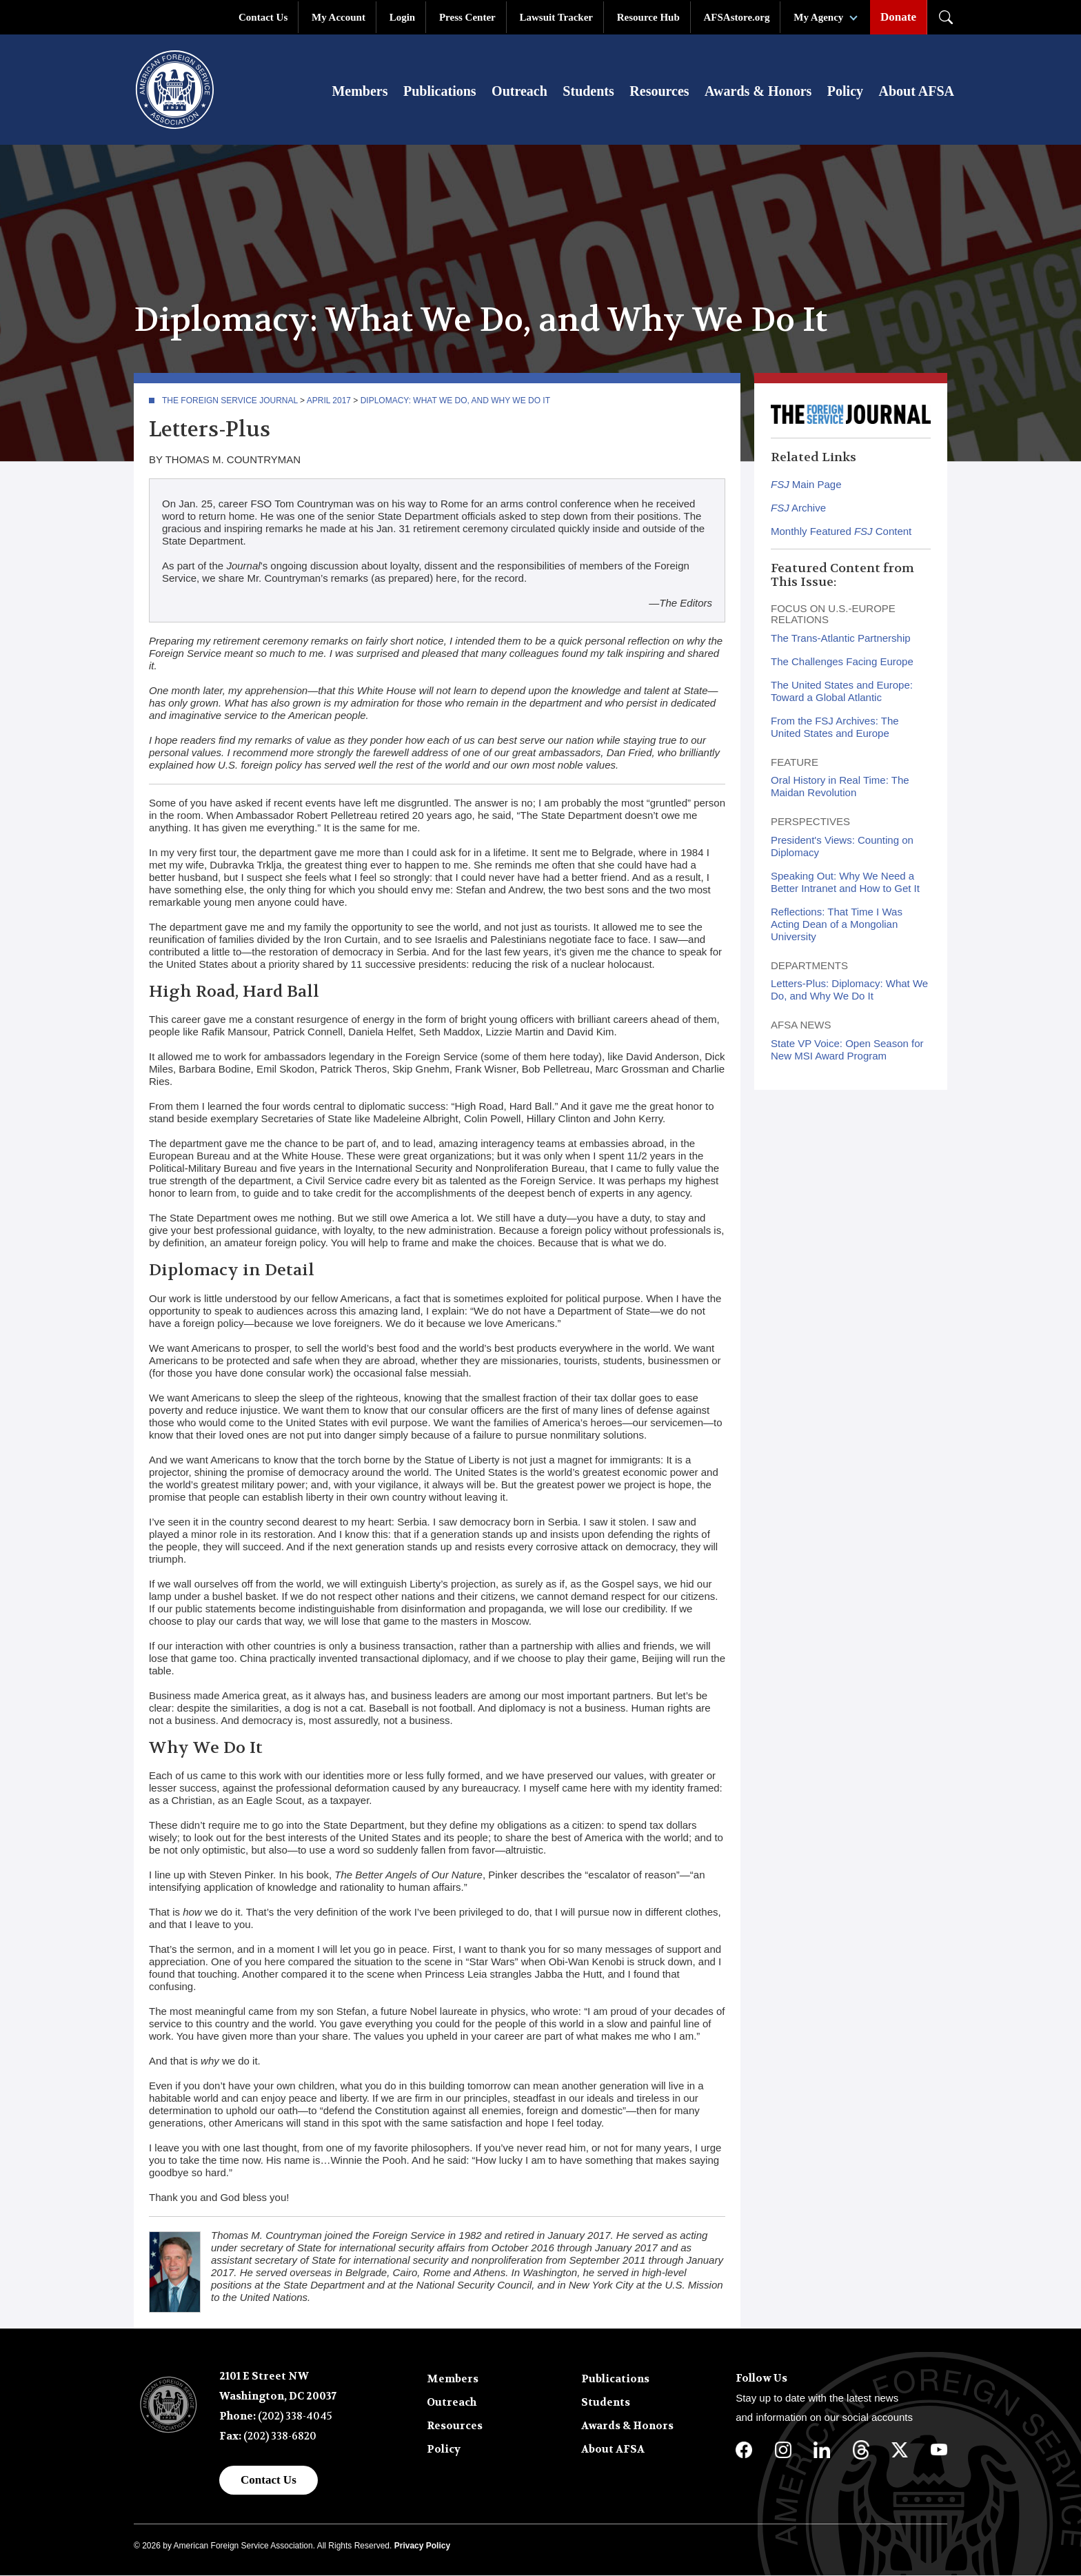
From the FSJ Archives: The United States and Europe (835, 728)
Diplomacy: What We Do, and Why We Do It (455, 401)
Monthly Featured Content (841, 532)
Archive (798, 508)
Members (359, 91)
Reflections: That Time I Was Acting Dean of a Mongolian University (836, 924)
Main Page (806, 485)
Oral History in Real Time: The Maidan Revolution (840, 787)
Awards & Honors (758, 91)
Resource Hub (648, 17)
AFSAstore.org (737, 17)
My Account (338, 17)
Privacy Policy (422, 2546)
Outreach (519, 91)
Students (588, 91)
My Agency (818, 17)
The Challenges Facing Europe (842, 662)
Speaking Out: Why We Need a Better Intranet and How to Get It (845, 883)
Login (403, 17)
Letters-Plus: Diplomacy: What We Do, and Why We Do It (849, 990)
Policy (845, 91)
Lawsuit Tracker (556, 17)
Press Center (467, 17)
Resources (659, 91)
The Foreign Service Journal (230, 401)
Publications (439, 91)
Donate (898, 16)
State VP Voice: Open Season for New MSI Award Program (847, 1050)
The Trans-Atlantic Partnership (841, 639)
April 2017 (329, 401)
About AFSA (916, 91)
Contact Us (263, 17)
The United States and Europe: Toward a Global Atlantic (842, 692)
